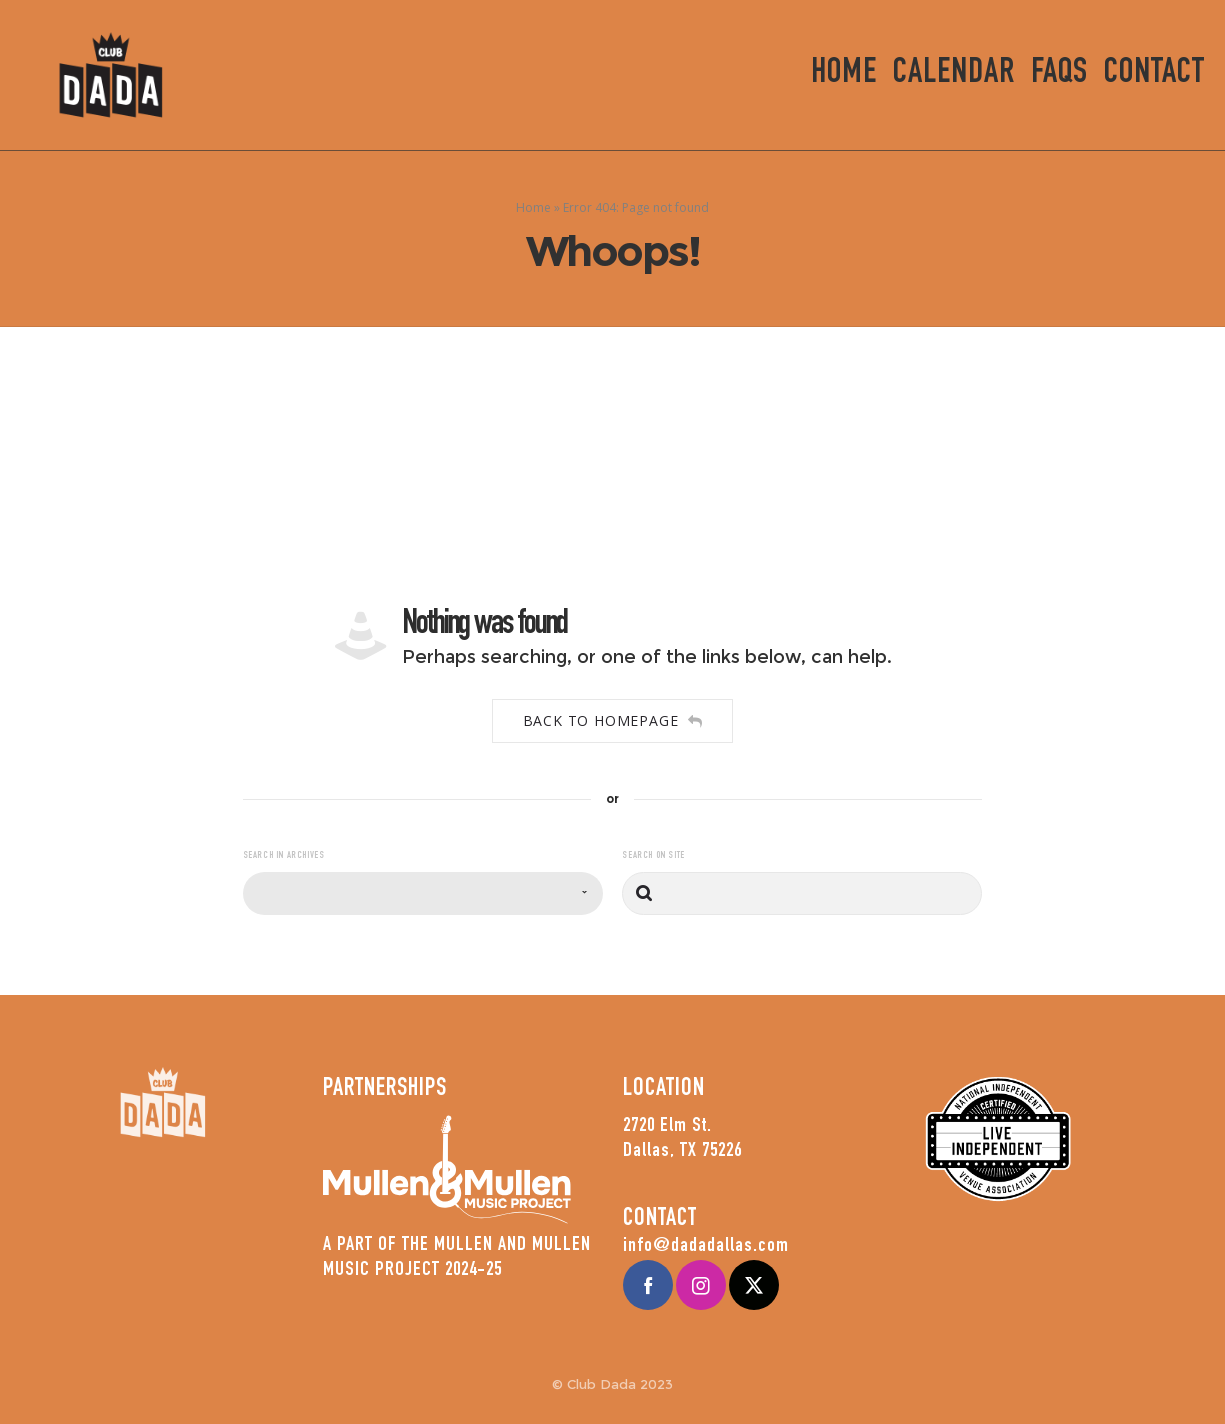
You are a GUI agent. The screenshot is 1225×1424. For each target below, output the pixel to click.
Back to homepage (613, 720)
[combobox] (423, 893)
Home (533, 207)
